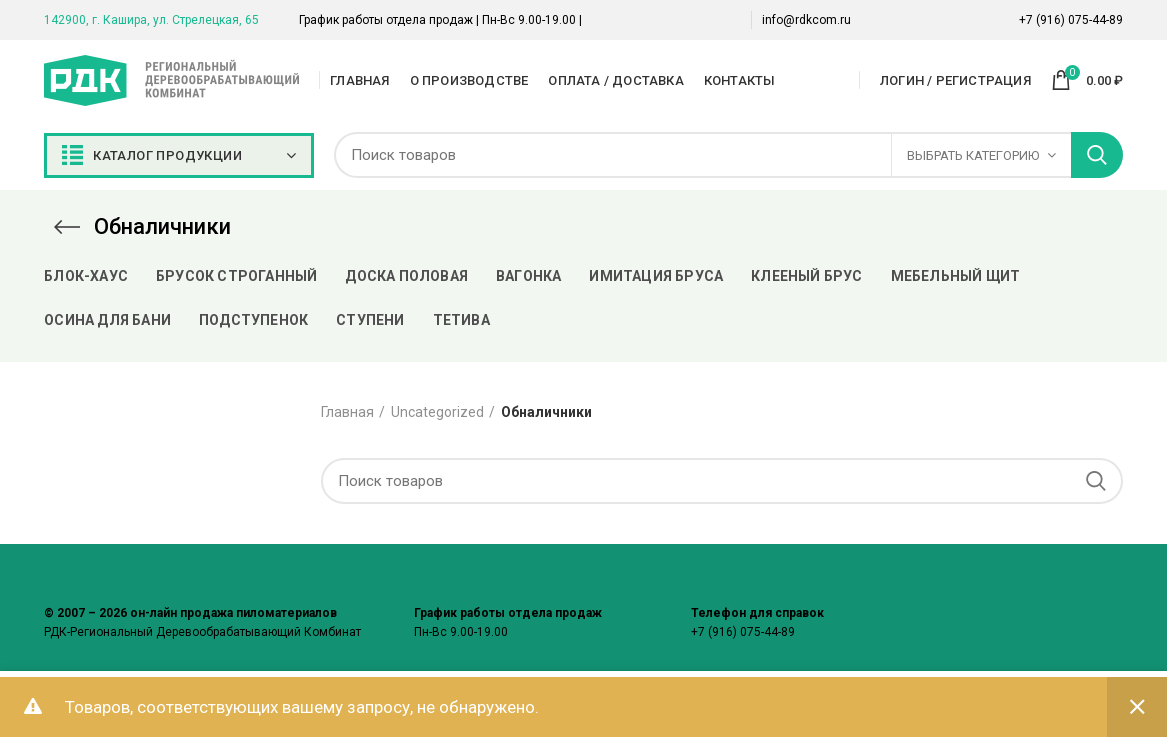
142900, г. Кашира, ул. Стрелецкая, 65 (151, 20)
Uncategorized (437, 412)
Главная (347, 412)
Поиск (1097, 155)
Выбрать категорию (973, 155)
